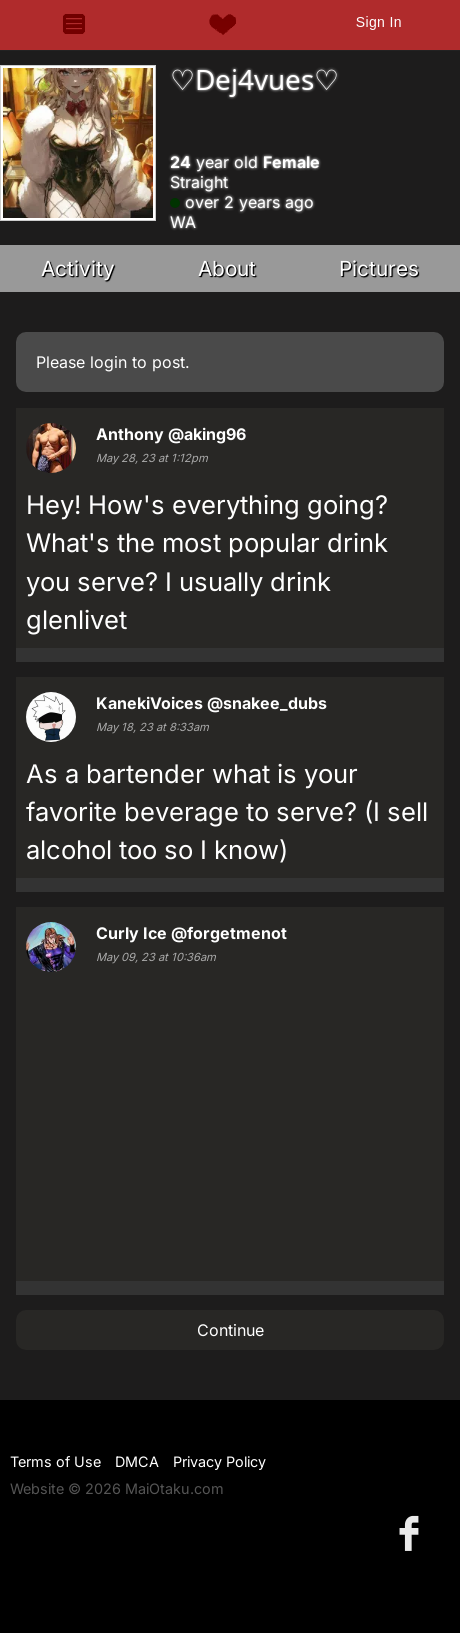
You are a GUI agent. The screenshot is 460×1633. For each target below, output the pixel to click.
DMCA (137, 1461)
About (227, 268)
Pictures (379, 268)
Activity (78, 268)
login (108, 362)
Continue (230, 1330)
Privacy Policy (219, 1461)
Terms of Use (55, 1461)
